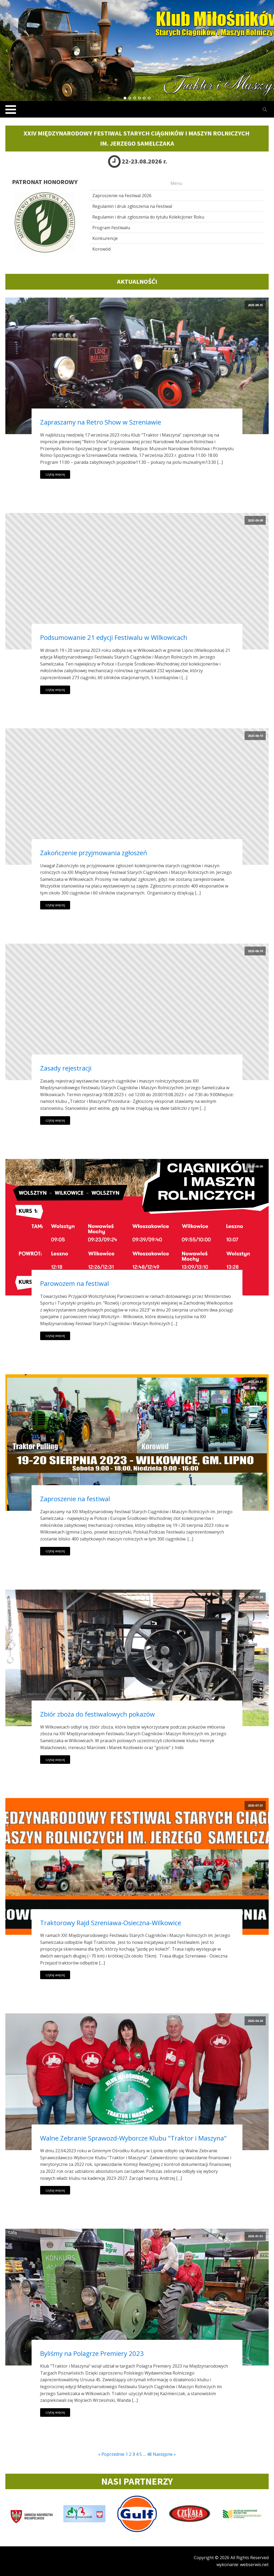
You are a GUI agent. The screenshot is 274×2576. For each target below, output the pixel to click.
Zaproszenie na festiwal (75, 1498)
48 (149, 2454)
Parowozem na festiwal (74, 1283)
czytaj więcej (55, 474)
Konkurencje (105, 238)
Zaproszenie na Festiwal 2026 (121, 196)
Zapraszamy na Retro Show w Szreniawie (100, 422)
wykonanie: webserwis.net (242, 2564)
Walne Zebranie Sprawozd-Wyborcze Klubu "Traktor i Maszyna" (133, 2138)
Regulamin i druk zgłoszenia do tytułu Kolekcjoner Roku (148, 217)
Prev (7, 50)
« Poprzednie (111, 2454)
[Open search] (265, 109)
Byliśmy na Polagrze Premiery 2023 (92, 2353)
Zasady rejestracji (66, 1068)
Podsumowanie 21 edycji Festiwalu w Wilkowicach (113, 637)
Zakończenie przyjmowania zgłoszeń (93, 852)
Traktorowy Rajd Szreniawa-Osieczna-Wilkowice (110, 1922)
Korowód (101, 249)
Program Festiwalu (111, 228)
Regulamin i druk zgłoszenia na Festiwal (132, 206)
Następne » (164, 2454)
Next (267, 50)
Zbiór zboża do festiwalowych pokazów (97, 1714)
